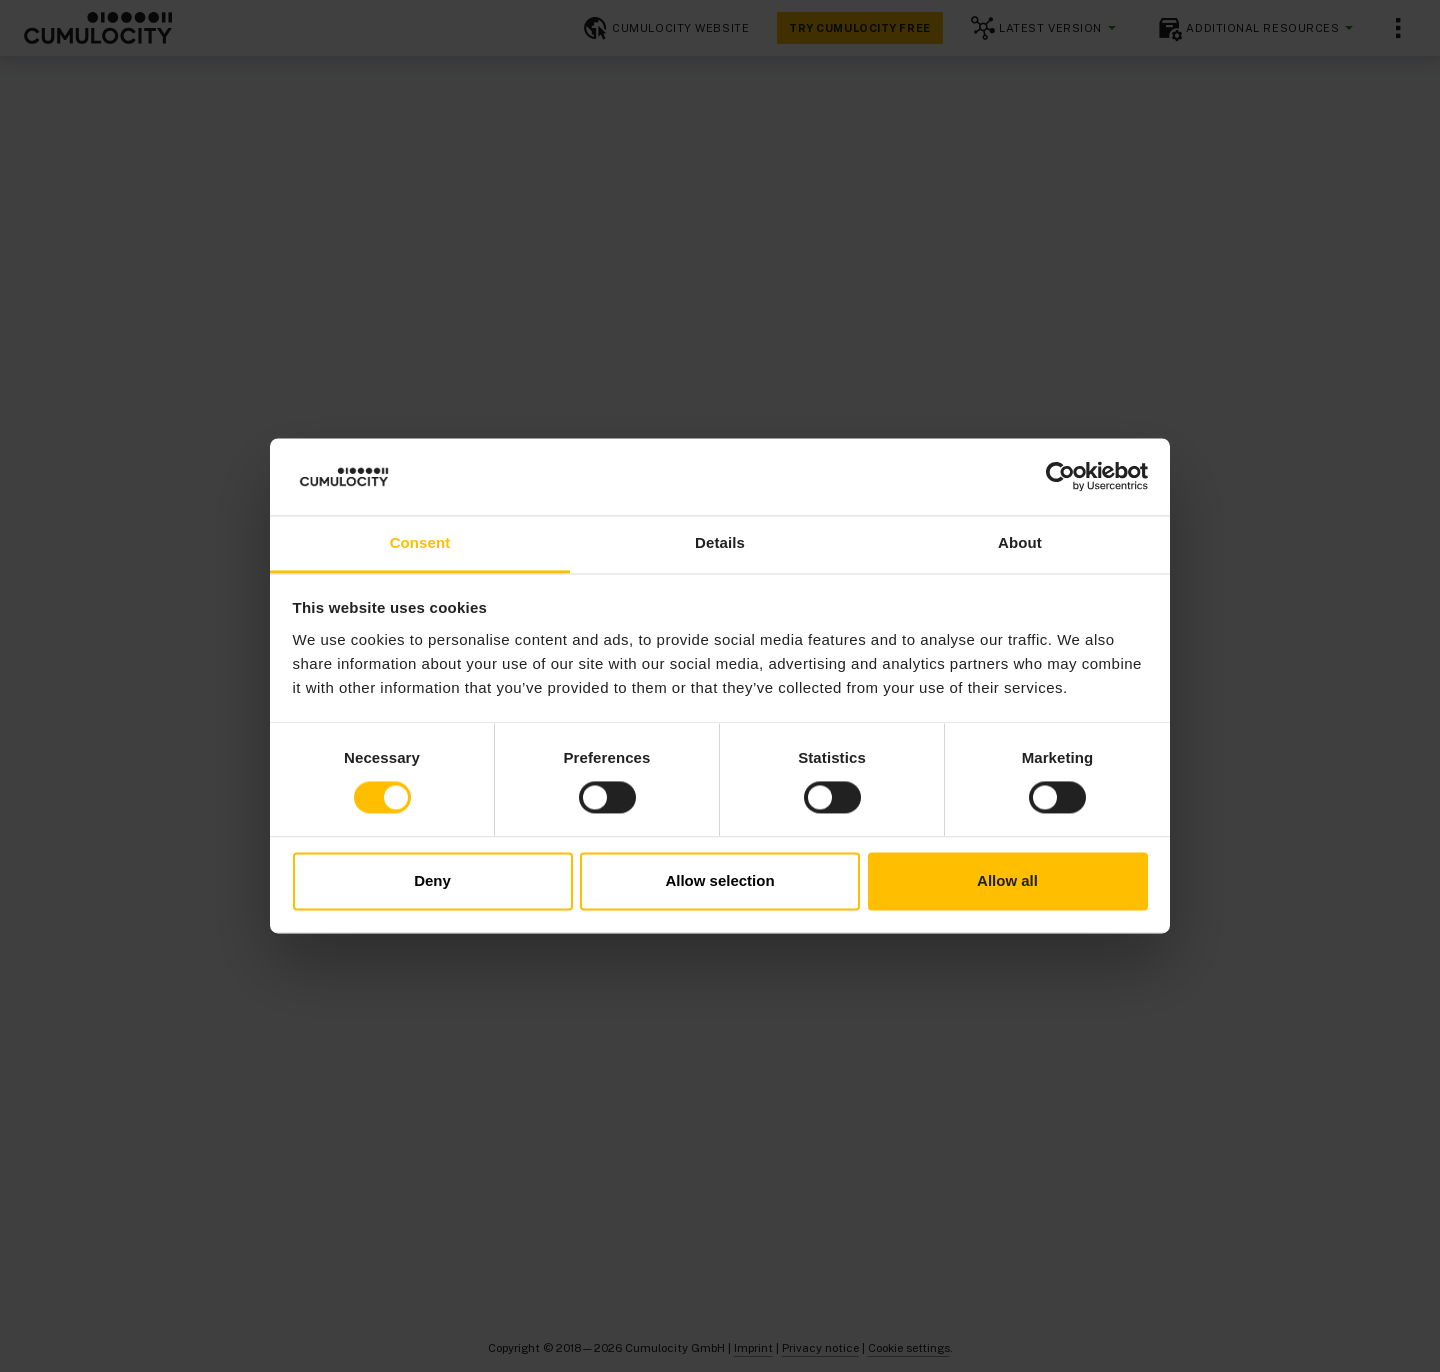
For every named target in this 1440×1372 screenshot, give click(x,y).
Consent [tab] (420, 542)
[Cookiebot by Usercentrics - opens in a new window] (1060, 477)
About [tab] (1020, 542)
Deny (432, 880)
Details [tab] (720, 542)
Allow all (1007, 880)
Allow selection (719, 880)
